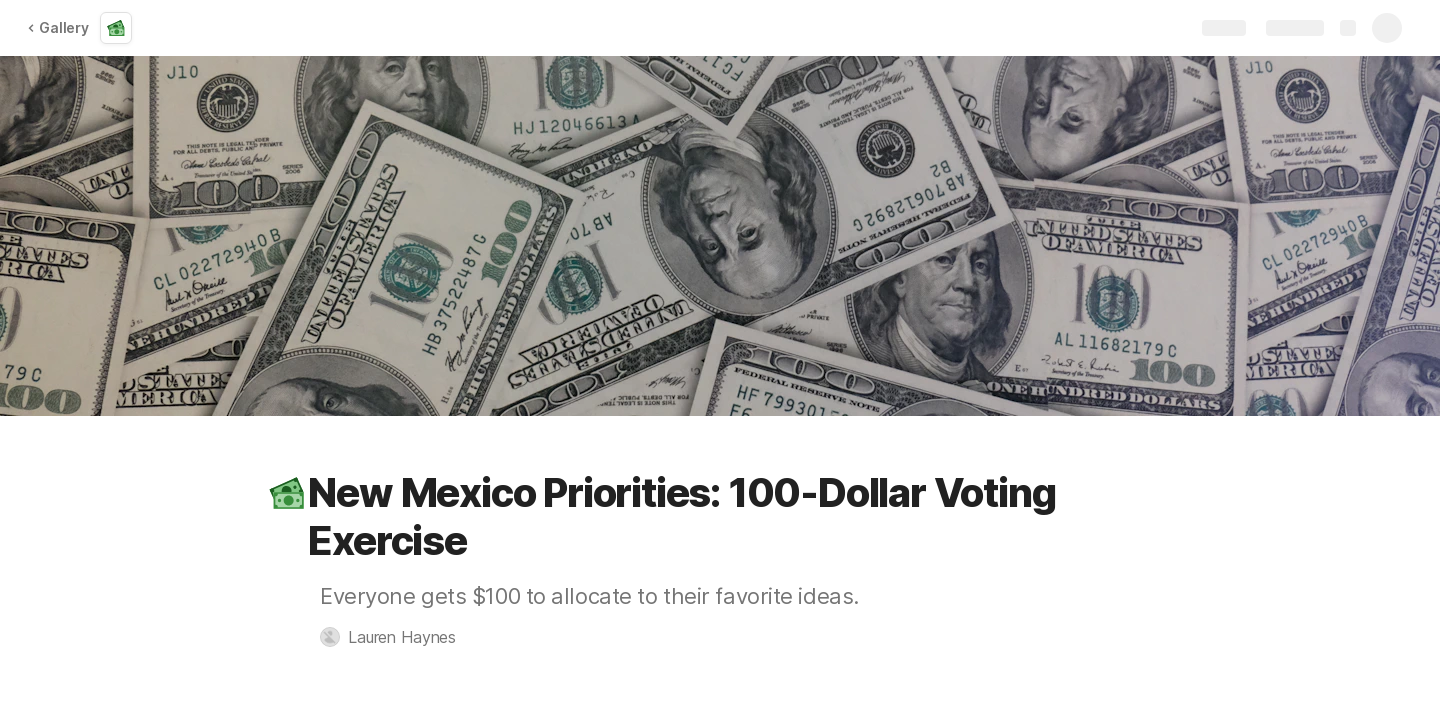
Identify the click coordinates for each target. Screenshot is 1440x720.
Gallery (58, 27)
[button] (287, 493)
